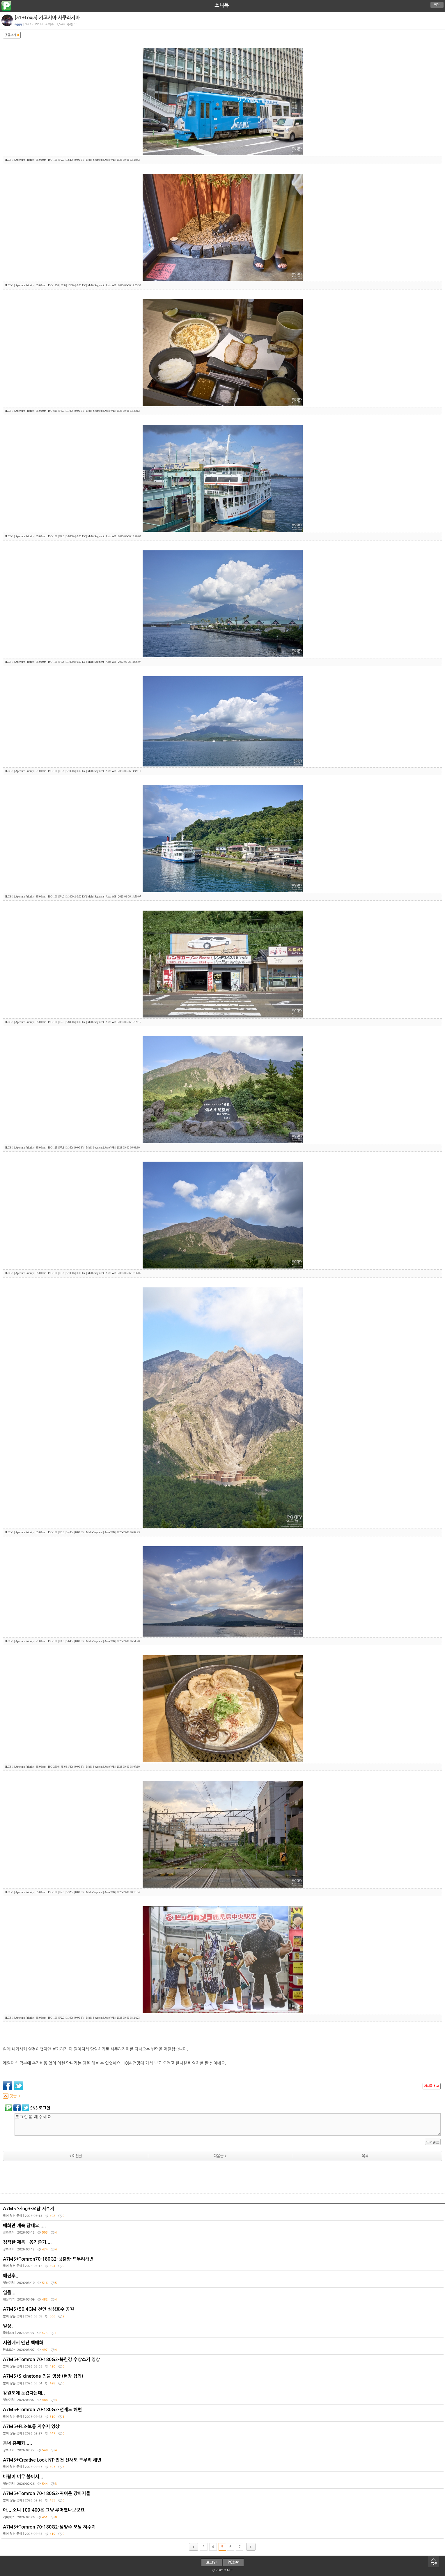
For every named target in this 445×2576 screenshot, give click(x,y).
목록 (365, 2156)
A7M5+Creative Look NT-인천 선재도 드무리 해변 (223, 2465)
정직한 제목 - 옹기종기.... (223, 2247)
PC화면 (234, 2562)
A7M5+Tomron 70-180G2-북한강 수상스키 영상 (223, 2364)
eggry (18, 24)
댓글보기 (12, 35)
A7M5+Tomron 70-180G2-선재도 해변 (223, 2414)
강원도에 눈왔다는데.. (223, 2398)
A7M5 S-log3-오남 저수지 (223, 2213)
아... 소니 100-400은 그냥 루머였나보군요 (223, 2515)
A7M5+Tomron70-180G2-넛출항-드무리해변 (223, 2264)
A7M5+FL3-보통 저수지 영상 (223, 2431)
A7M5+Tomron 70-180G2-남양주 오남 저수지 (223, 2532)
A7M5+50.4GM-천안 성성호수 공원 (223, 2314)
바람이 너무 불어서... (223, 2481)
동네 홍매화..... (223, 2448)
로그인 (211, 2562)
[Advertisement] (222, 2178)
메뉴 (437, 4)
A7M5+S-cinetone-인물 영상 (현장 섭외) (223, 2381)
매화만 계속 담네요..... (223, 2230)
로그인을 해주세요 (228, 2124)
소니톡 (221, 5)
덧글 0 (11, 2096)
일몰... (223, 2297)
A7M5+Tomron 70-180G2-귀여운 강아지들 (223, 2498)
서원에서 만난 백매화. (223, 2347)
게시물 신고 (431, 2086)
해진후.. (223, 2280)
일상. (223, 2331)
